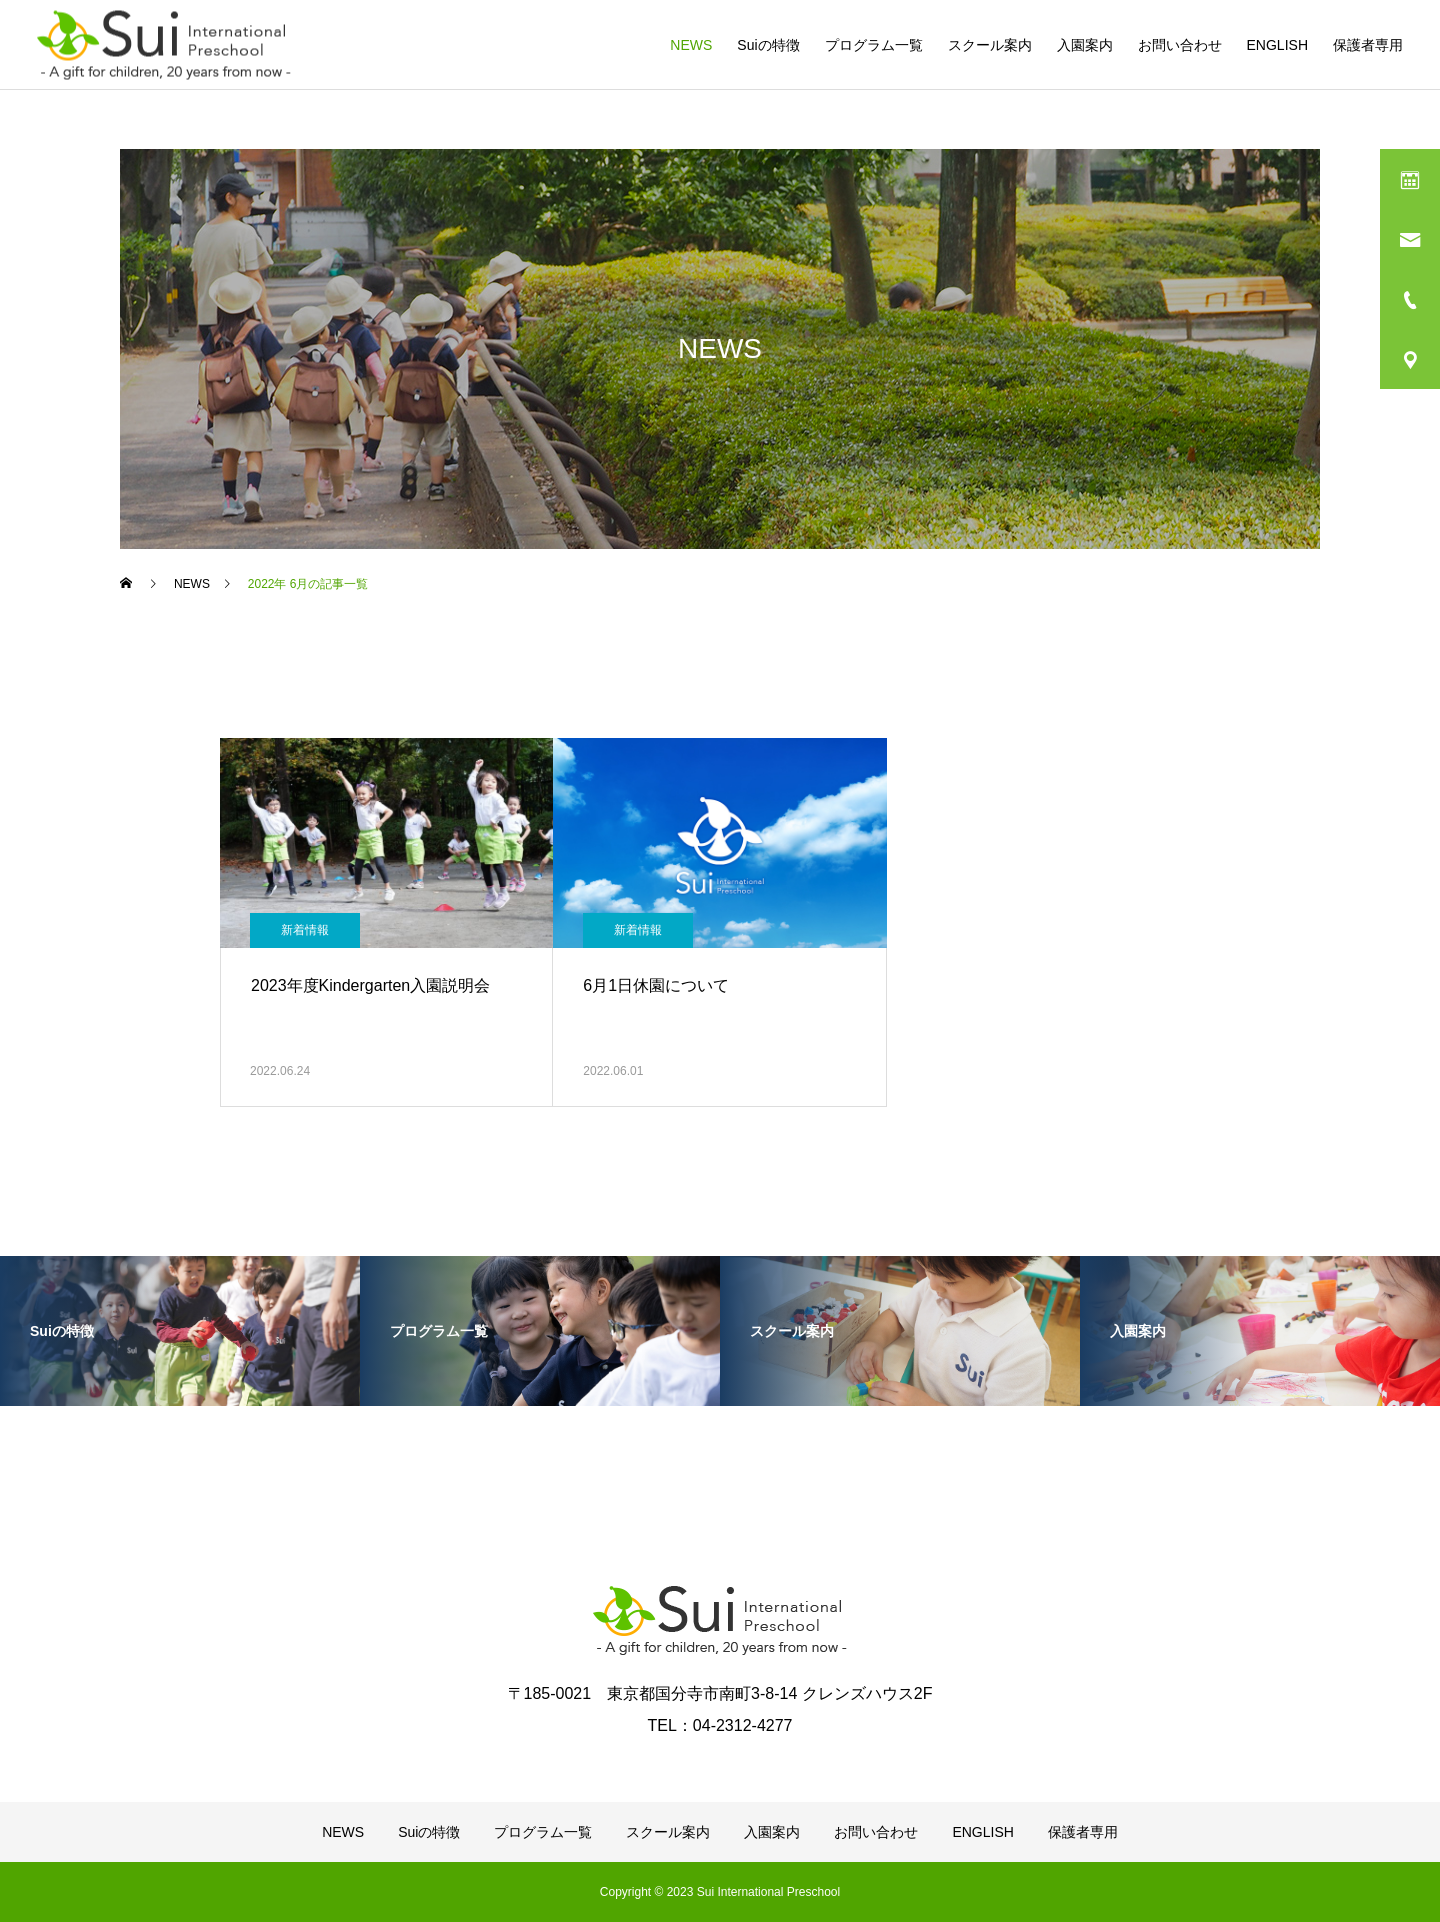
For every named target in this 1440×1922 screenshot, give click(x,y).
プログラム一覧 (874, 45)
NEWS (691, 45)
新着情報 (305, 930)
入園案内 (1085, 45)
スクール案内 (990, 45)
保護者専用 (1368, 45)
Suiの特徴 (768, 45)
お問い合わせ (1180, 45)
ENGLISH (1277, 45)
